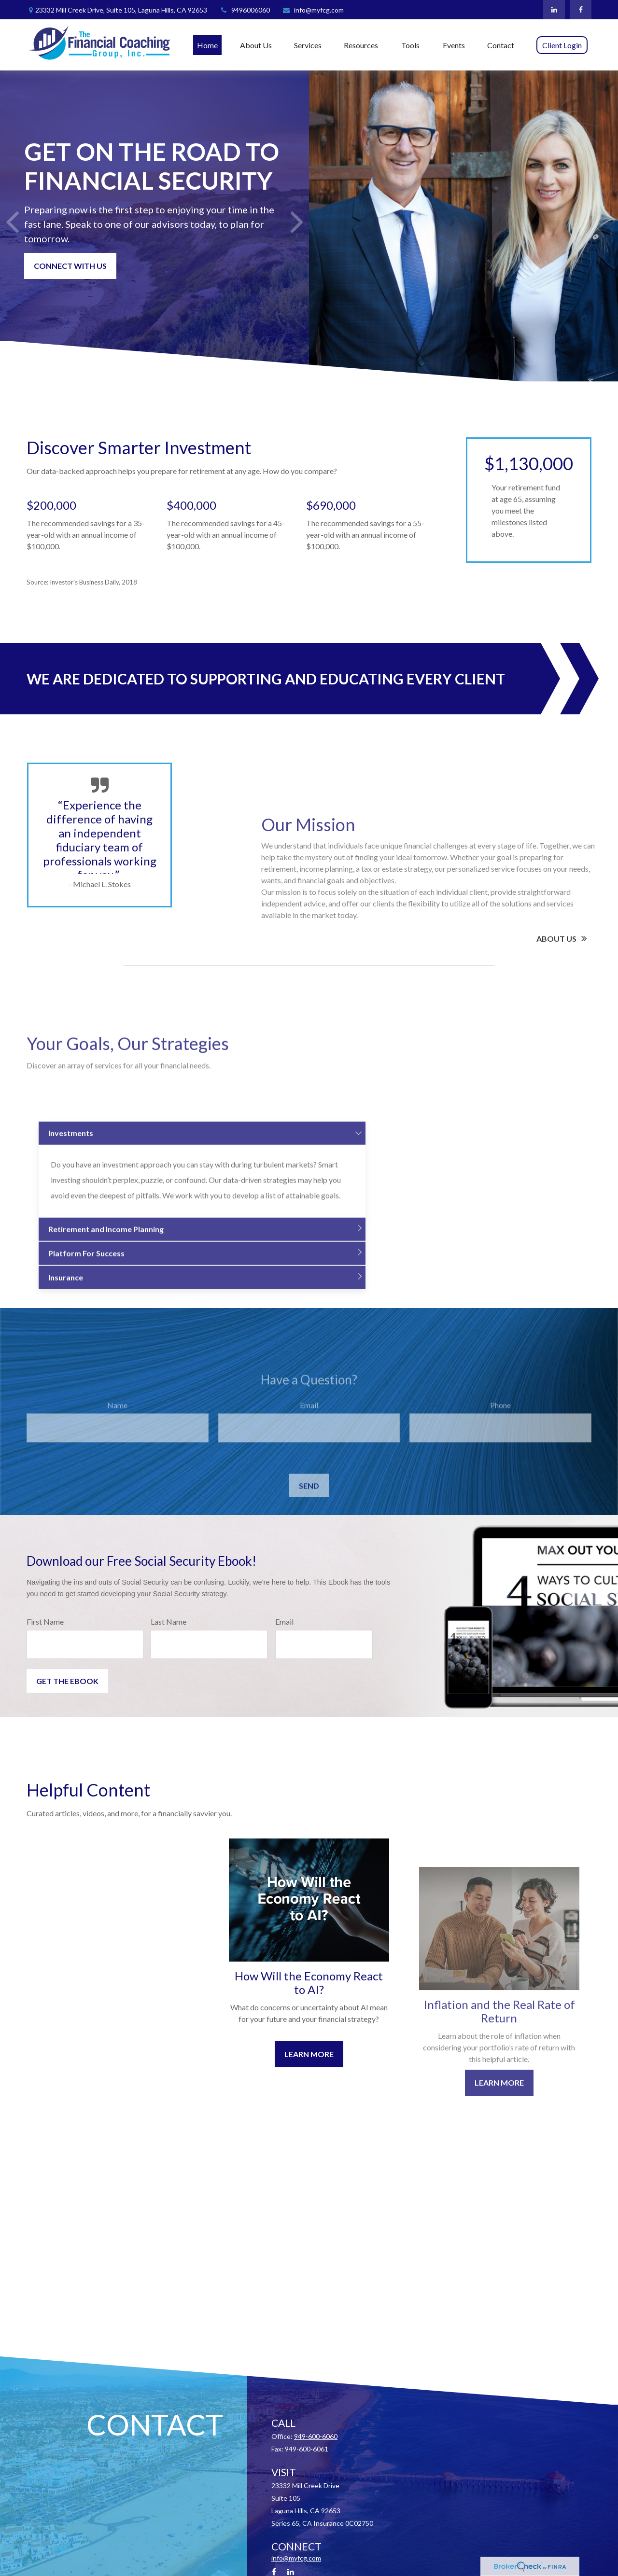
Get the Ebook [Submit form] (67, 1680)
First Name (45, 1621)
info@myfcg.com (313, 10)
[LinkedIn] (554, 9)
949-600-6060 (315, 2436)
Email (284, 1621)
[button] (207, 45)
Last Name (168, 1621)
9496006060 (244, 10)
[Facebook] (580, 9)
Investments (70, 1259)
